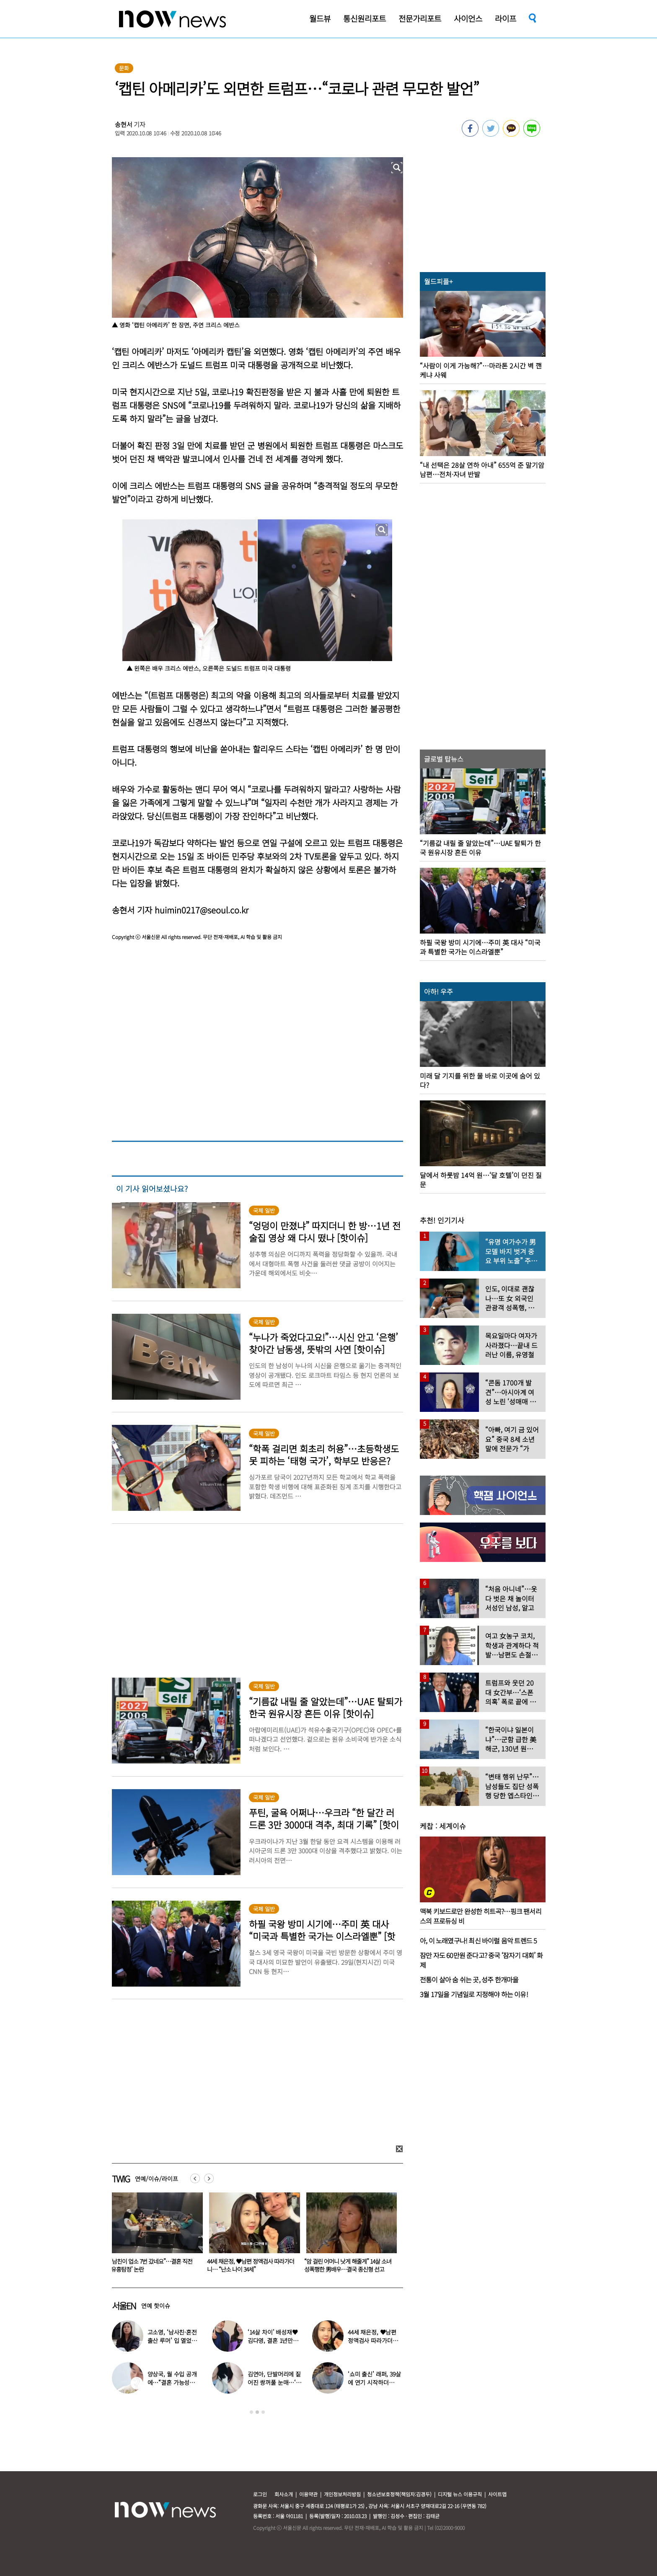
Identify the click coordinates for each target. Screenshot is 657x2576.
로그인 (260, 2494)
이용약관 (308, 2494)
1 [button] (251, 2412)
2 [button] (257, 2412)
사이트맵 (497, 2494)
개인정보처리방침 (342, 2494)
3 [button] (263, 2412)
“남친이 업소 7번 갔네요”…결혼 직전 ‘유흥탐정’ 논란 (248, 2265)
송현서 (123, 124)
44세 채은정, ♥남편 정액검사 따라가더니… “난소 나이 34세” (347, 2265)
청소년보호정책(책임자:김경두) (399, 2494)
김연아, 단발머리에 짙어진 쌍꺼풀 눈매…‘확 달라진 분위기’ (274, 2382)
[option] (154, 2235)
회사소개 (283, 2494)
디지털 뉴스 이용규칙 (460, 2494)
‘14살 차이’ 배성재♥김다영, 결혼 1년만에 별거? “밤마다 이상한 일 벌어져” (153, 2265)
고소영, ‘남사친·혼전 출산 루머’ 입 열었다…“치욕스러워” (172, 2340)
